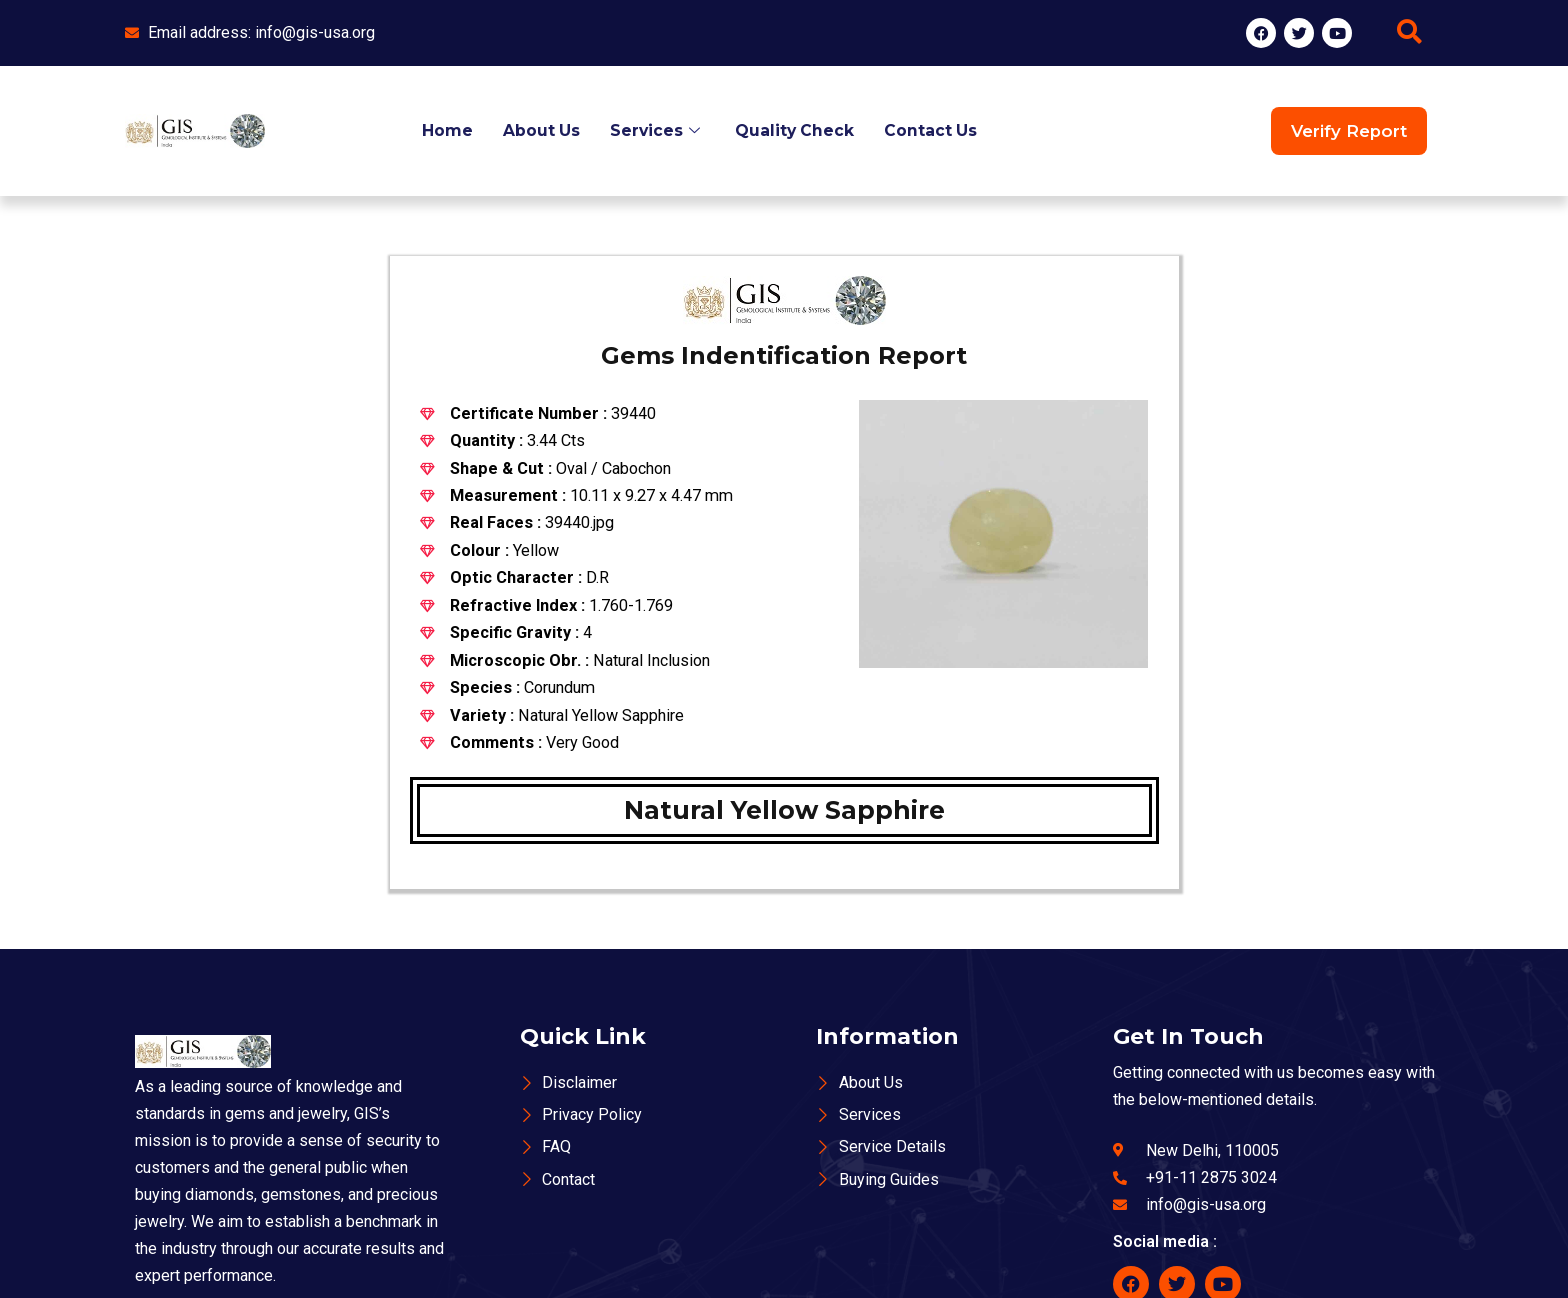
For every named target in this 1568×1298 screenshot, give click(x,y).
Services (657, 130)
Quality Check (795, 130)
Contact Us (933, 130)
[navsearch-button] (1409, 33)
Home (445, 130)
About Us (540, 130)
